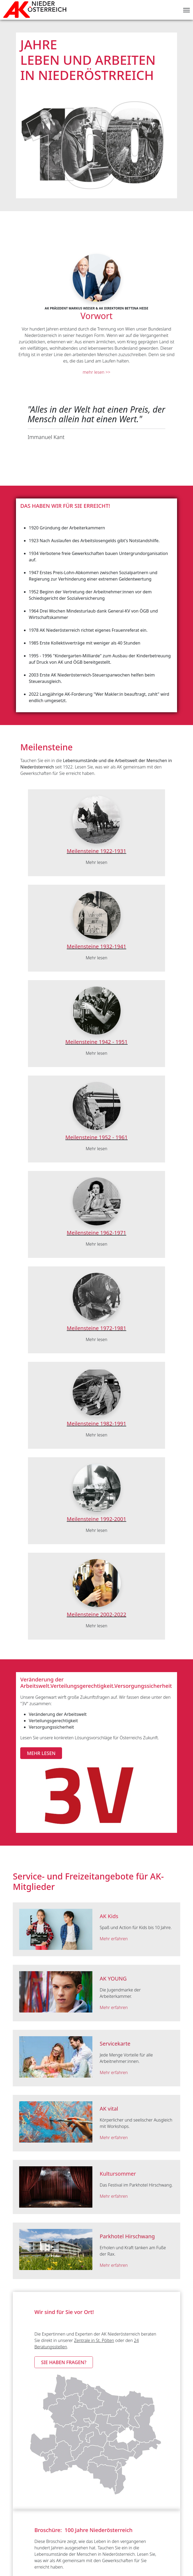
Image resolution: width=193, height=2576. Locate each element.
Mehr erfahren (114, 1939)
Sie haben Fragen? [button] (63, 2362)
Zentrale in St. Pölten (94, 2340)
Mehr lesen (96, 862)
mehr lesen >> (96, 372)
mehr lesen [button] (41, 1753)
